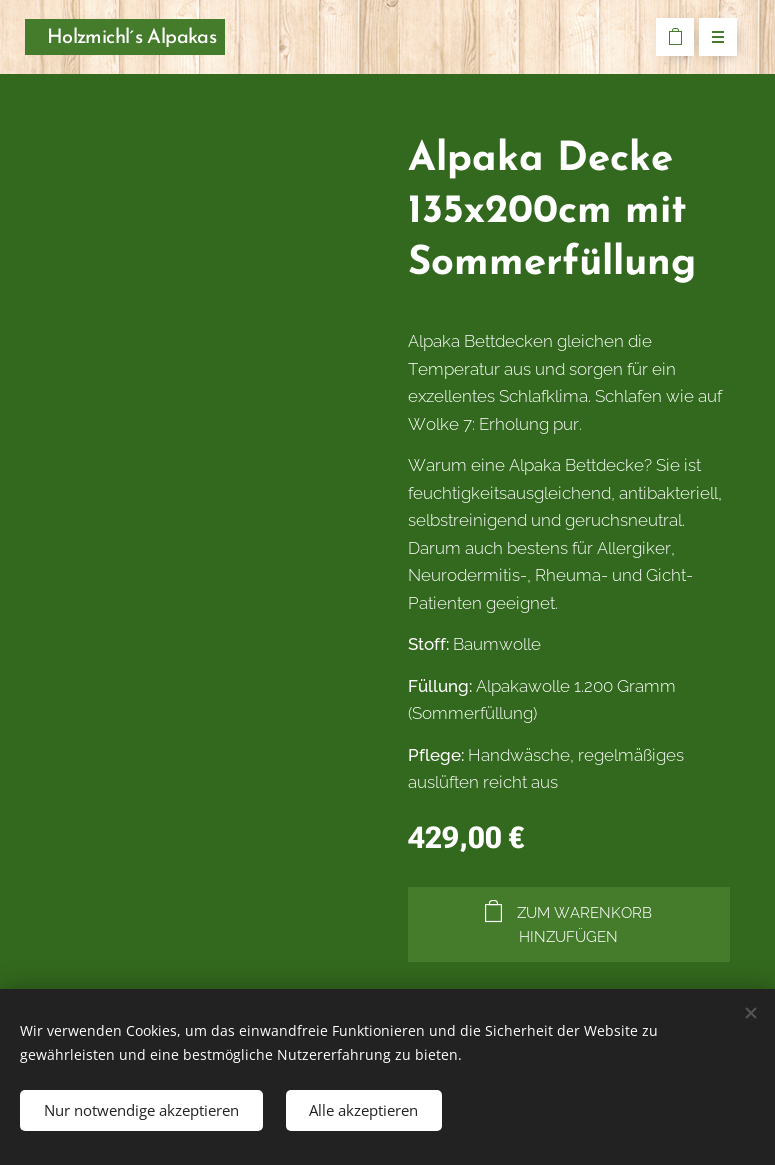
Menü (711, 38)
